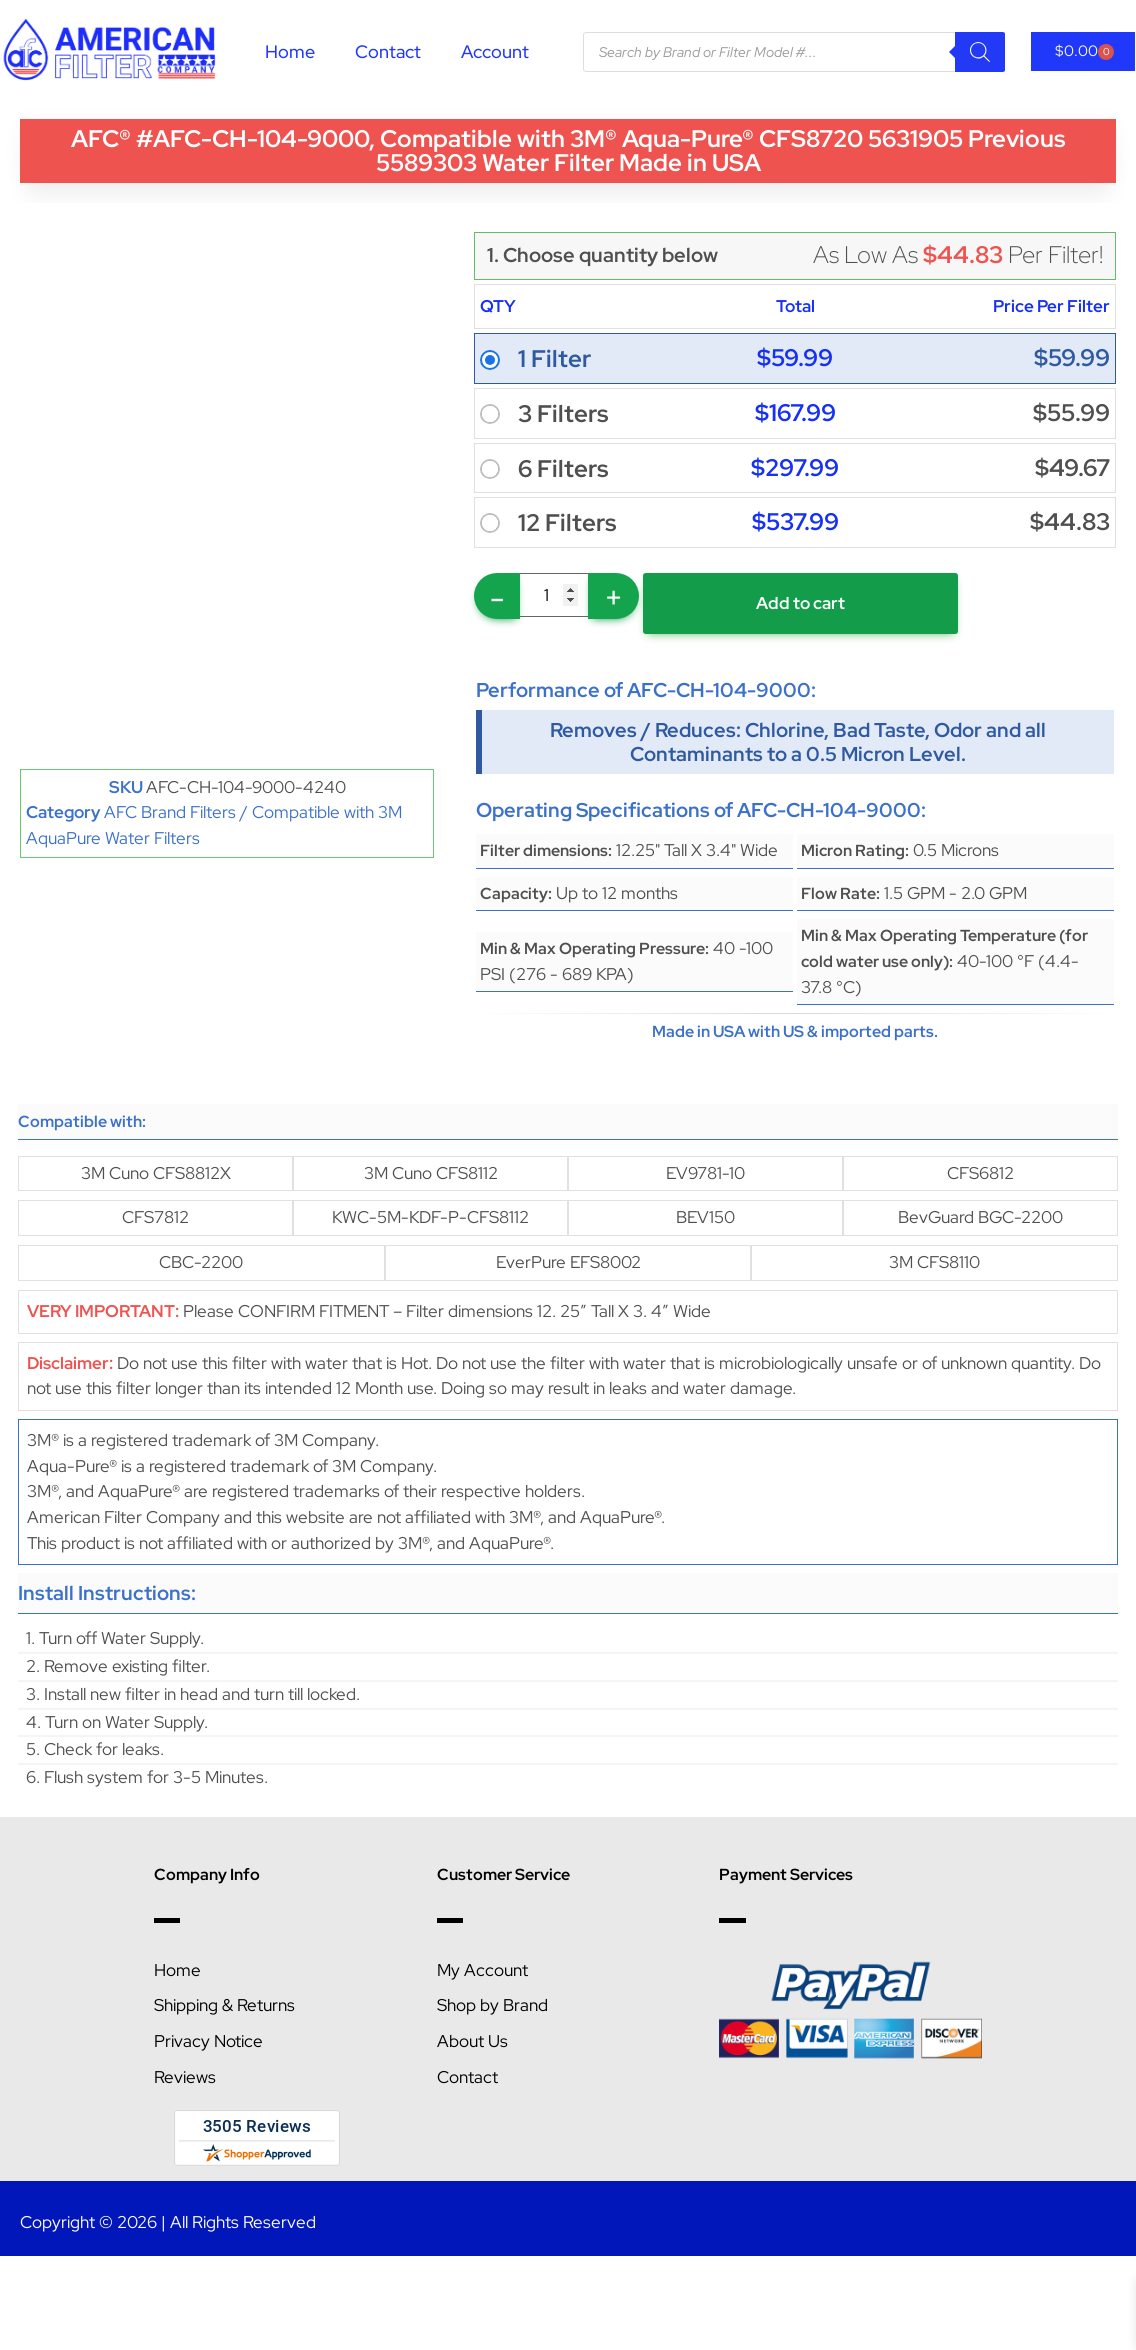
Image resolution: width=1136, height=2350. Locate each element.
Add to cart (800, 603)
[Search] (980, 52)
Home (290, 51)
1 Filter (554, 359)
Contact (388, 51)
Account (495, 51)
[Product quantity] (554, 595)
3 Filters (563, 414)
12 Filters (567, 523)
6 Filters (563, 469)
